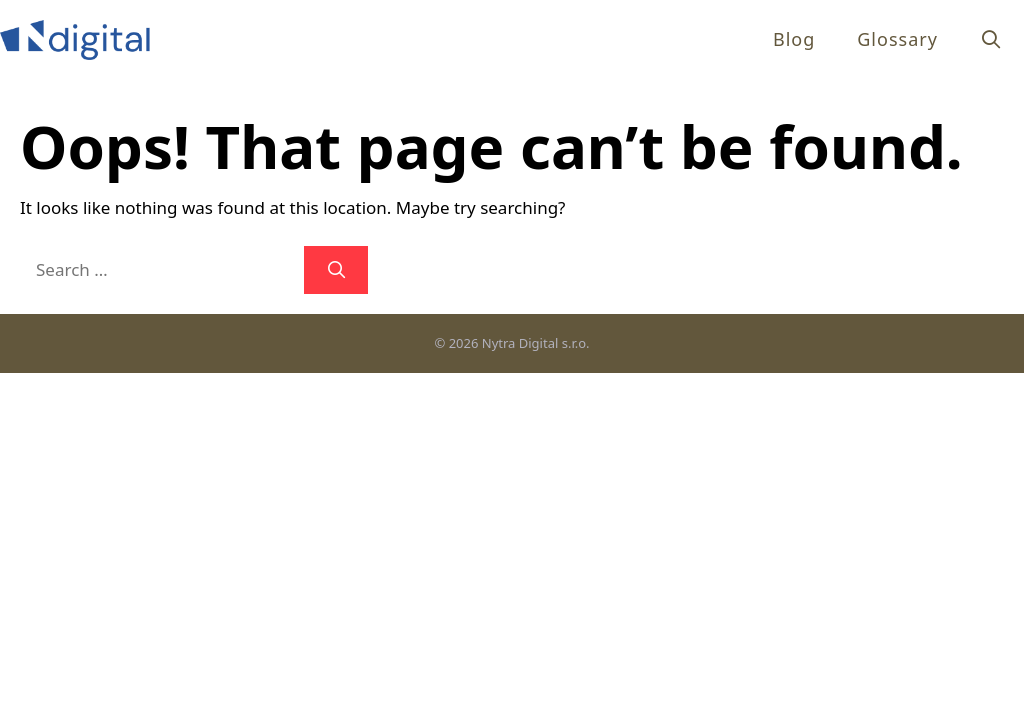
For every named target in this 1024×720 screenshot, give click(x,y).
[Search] (336, 270)
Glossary (897, 39)
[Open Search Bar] (991, 39)
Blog (794, 39)
